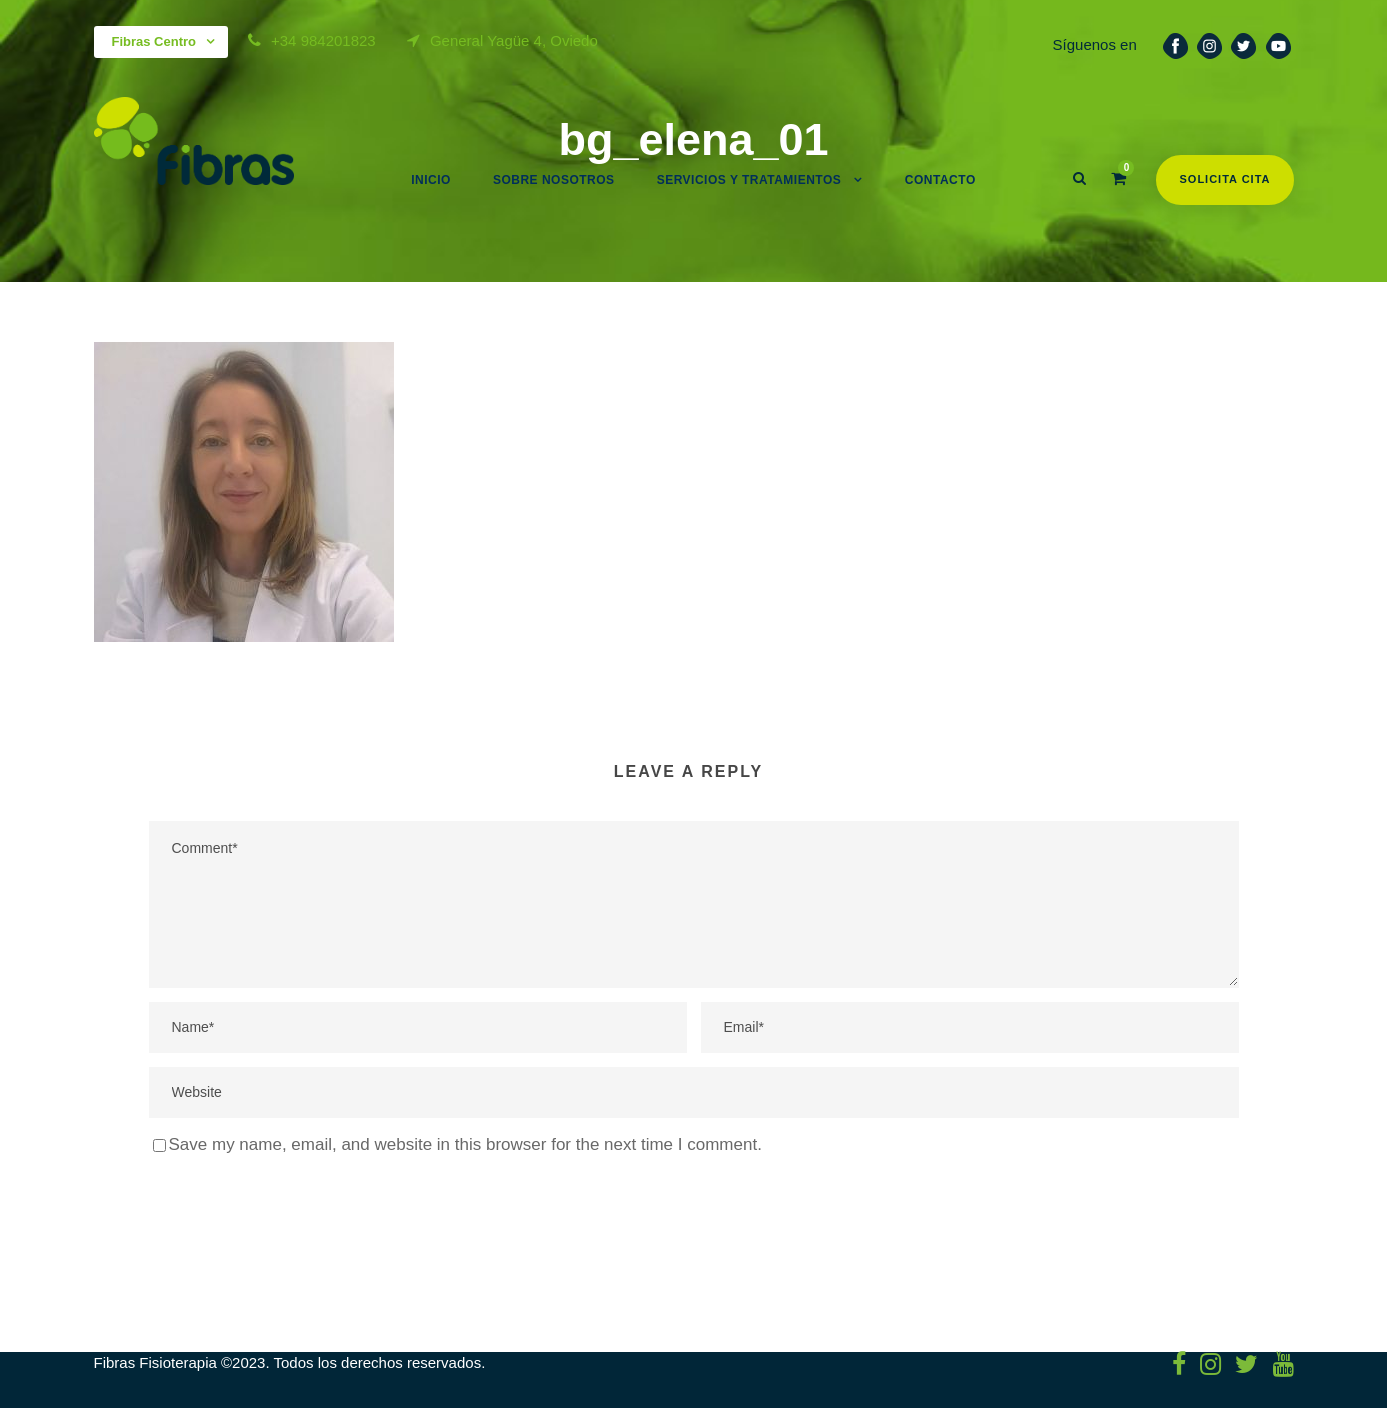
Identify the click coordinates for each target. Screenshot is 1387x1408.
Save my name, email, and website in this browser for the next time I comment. (465, 1144)
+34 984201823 (323, 40)
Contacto (940, 180)
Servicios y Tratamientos (749, 180)
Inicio (431, 180)
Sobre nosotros (554, 180)
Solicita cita (1224, 179)
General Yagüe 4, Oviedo (514, 40)
